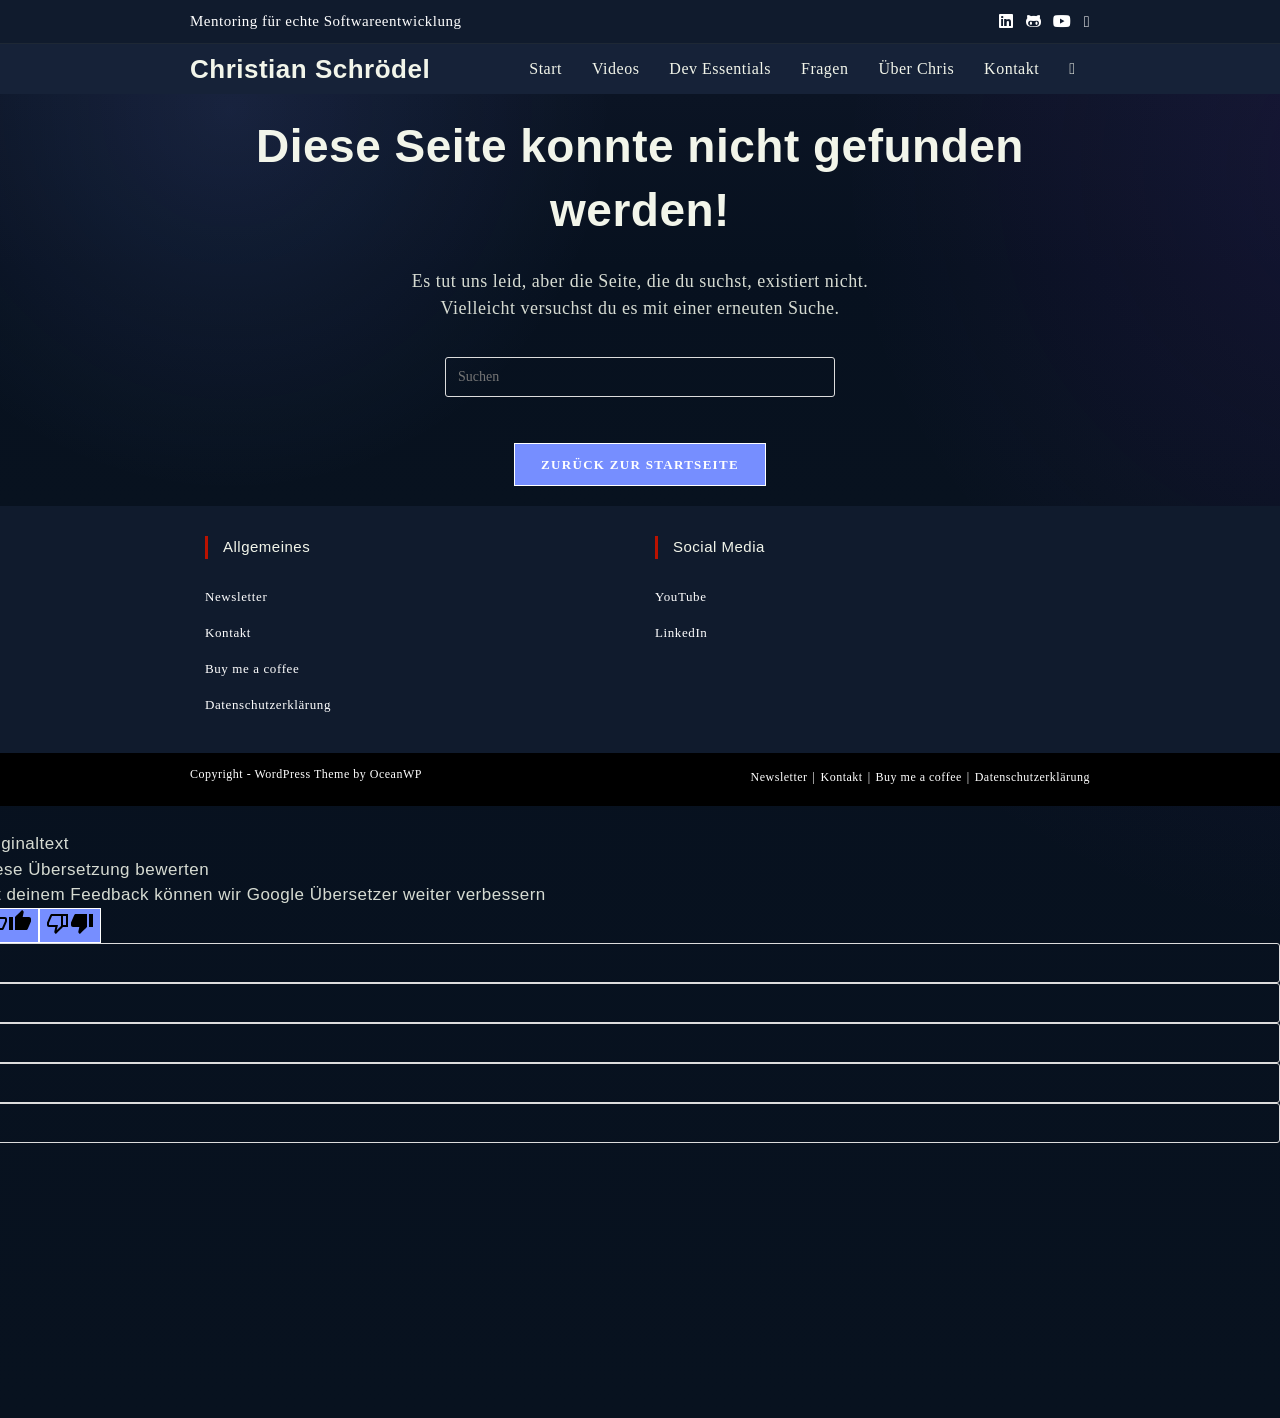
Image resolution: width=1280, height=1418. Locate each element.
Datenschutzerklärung (268, 717)
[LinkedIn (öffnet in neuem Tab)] (1006, 22)
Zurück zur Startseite (640, 478)
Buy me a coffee (252, 681)
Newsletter (236, 609)
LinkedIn (681, 645)
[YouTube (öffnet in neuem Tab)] (1062, 22)
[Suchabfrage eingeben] (640, 377)
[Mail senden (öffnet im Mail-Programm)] (1084, 22)
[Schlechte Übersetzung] (70, 939)
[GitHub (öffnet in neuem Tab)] (1034, 22)
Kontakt (228, 645)
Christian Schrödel (310, 69)
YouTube (681, 609)
